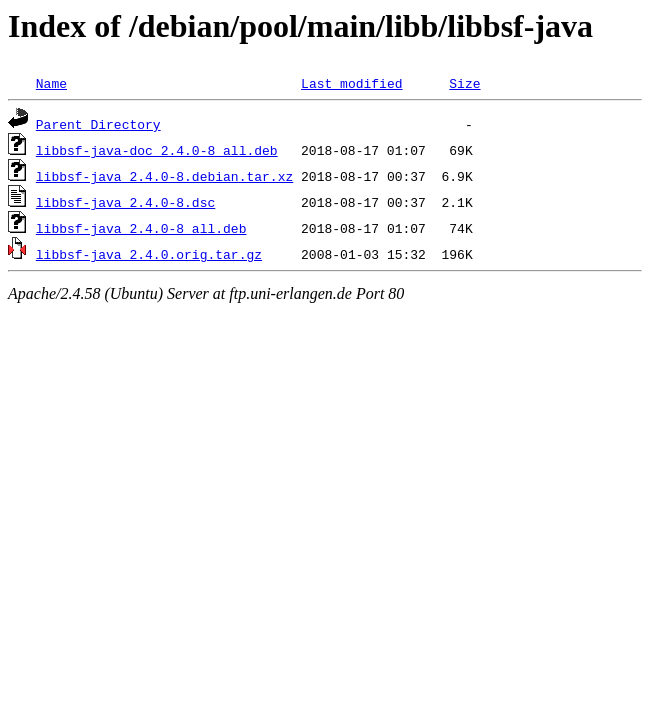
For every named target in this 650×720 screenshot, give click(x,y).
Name (51, 83)
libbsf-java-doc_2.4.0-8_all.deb (157, 150)
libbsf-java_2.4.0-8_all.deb (141, 228)
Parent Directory (98, 124)
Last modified (351, 83)
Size (464, 83)
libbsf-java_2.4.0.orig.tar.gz (149, 254)
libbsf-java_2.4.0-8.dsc (125, 202)
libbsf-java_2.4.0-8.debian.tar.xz (164, 176)
